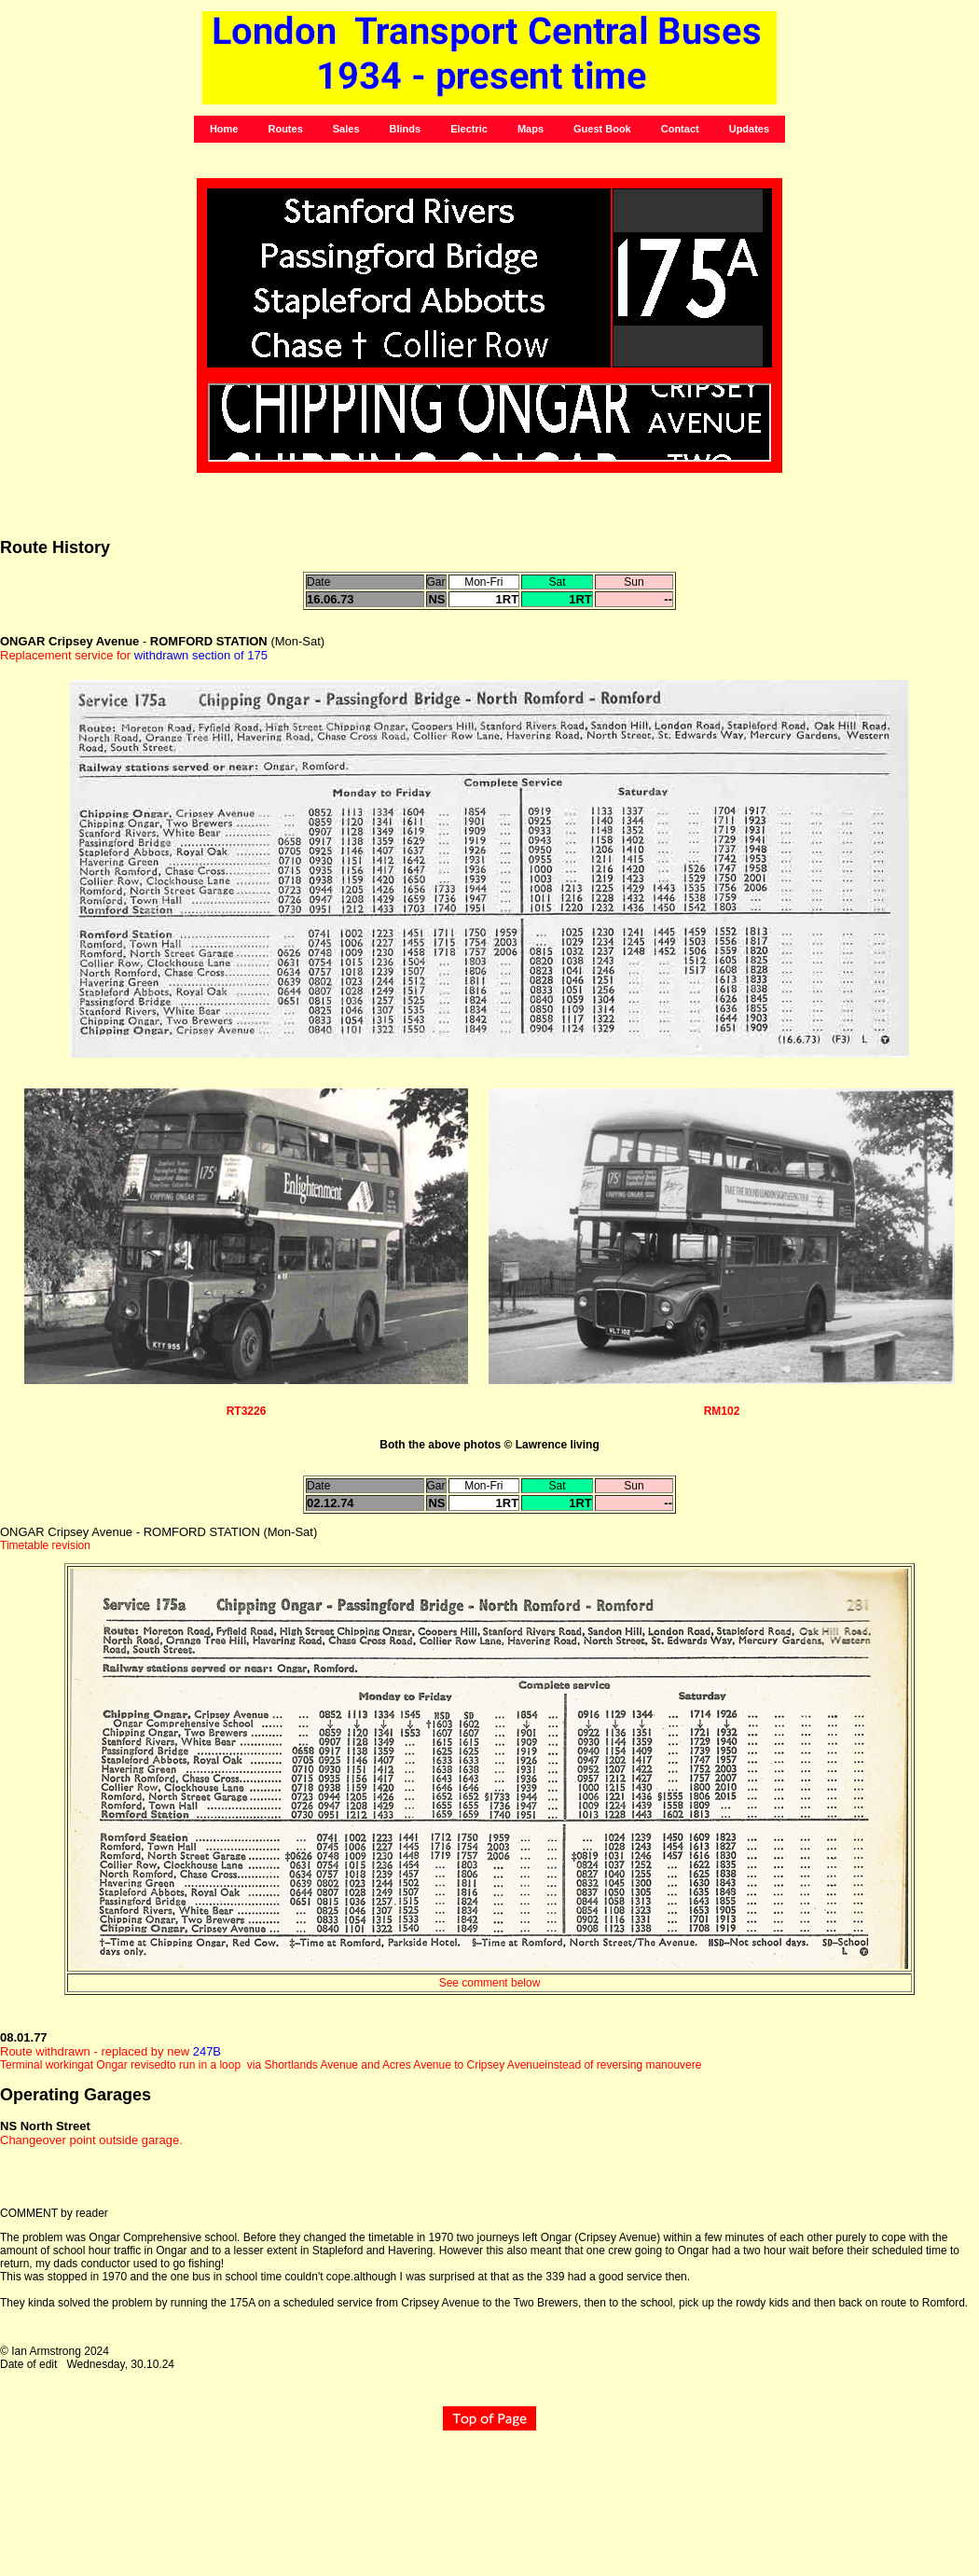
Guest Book (602, 128)
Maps (530, 128)
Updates (749, 128)
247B (207, 2051)
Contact (680, 128)
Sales (346, 128)
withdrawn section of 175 (199, 655)
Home (224, 128)
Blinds (405, 128)
